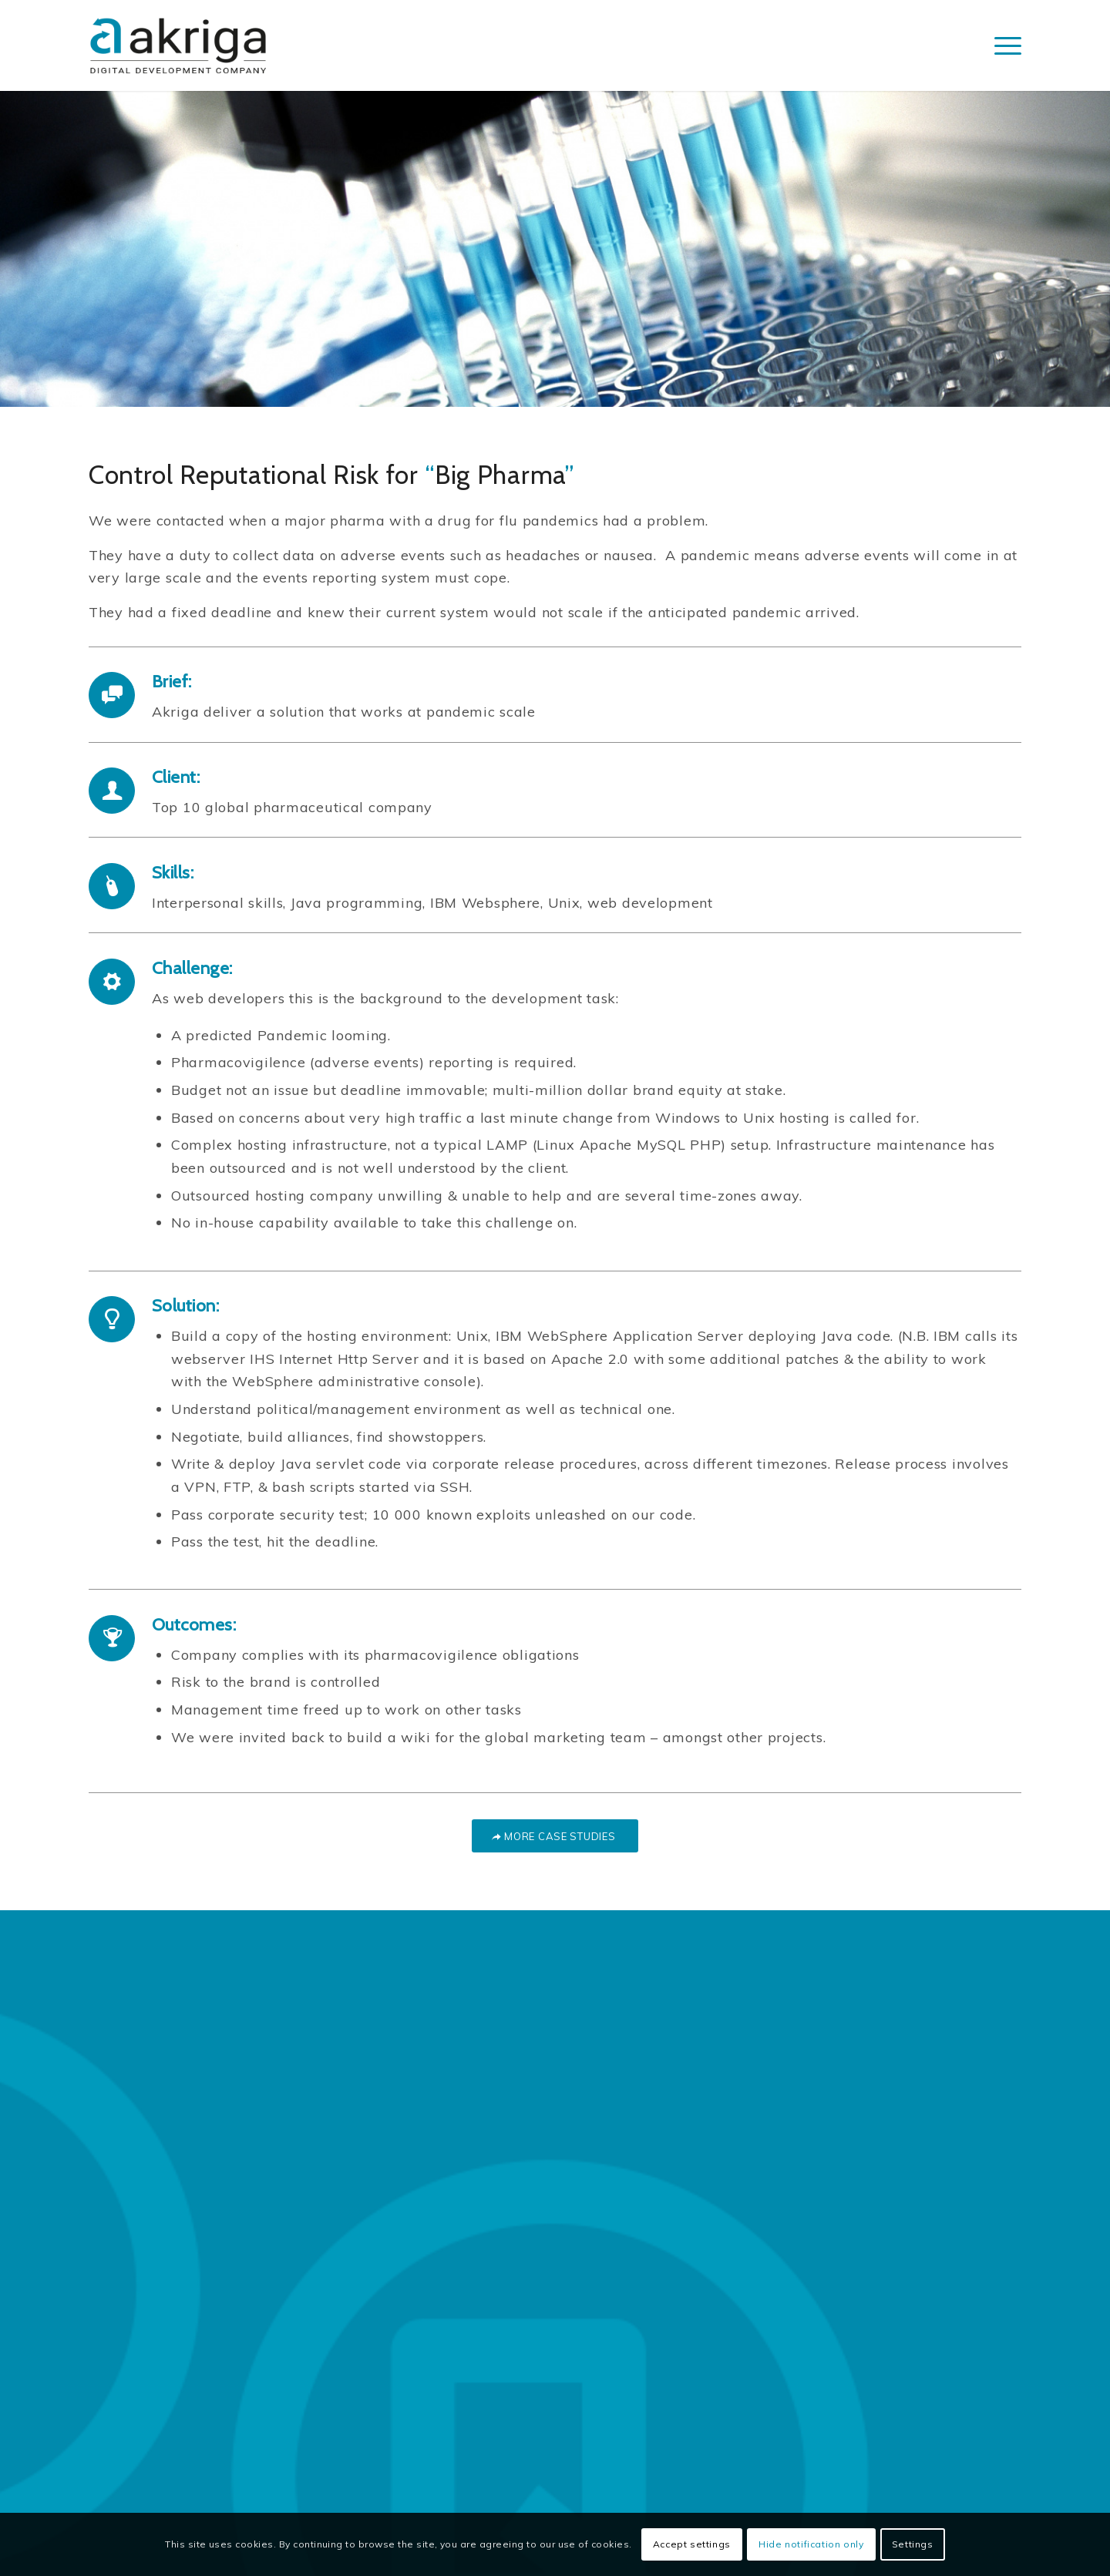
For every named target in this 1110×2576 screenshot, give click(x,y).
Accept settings (692, 2544)
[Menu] (1002, 45)
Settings (912, 2544)
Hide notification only (810, 2544)
